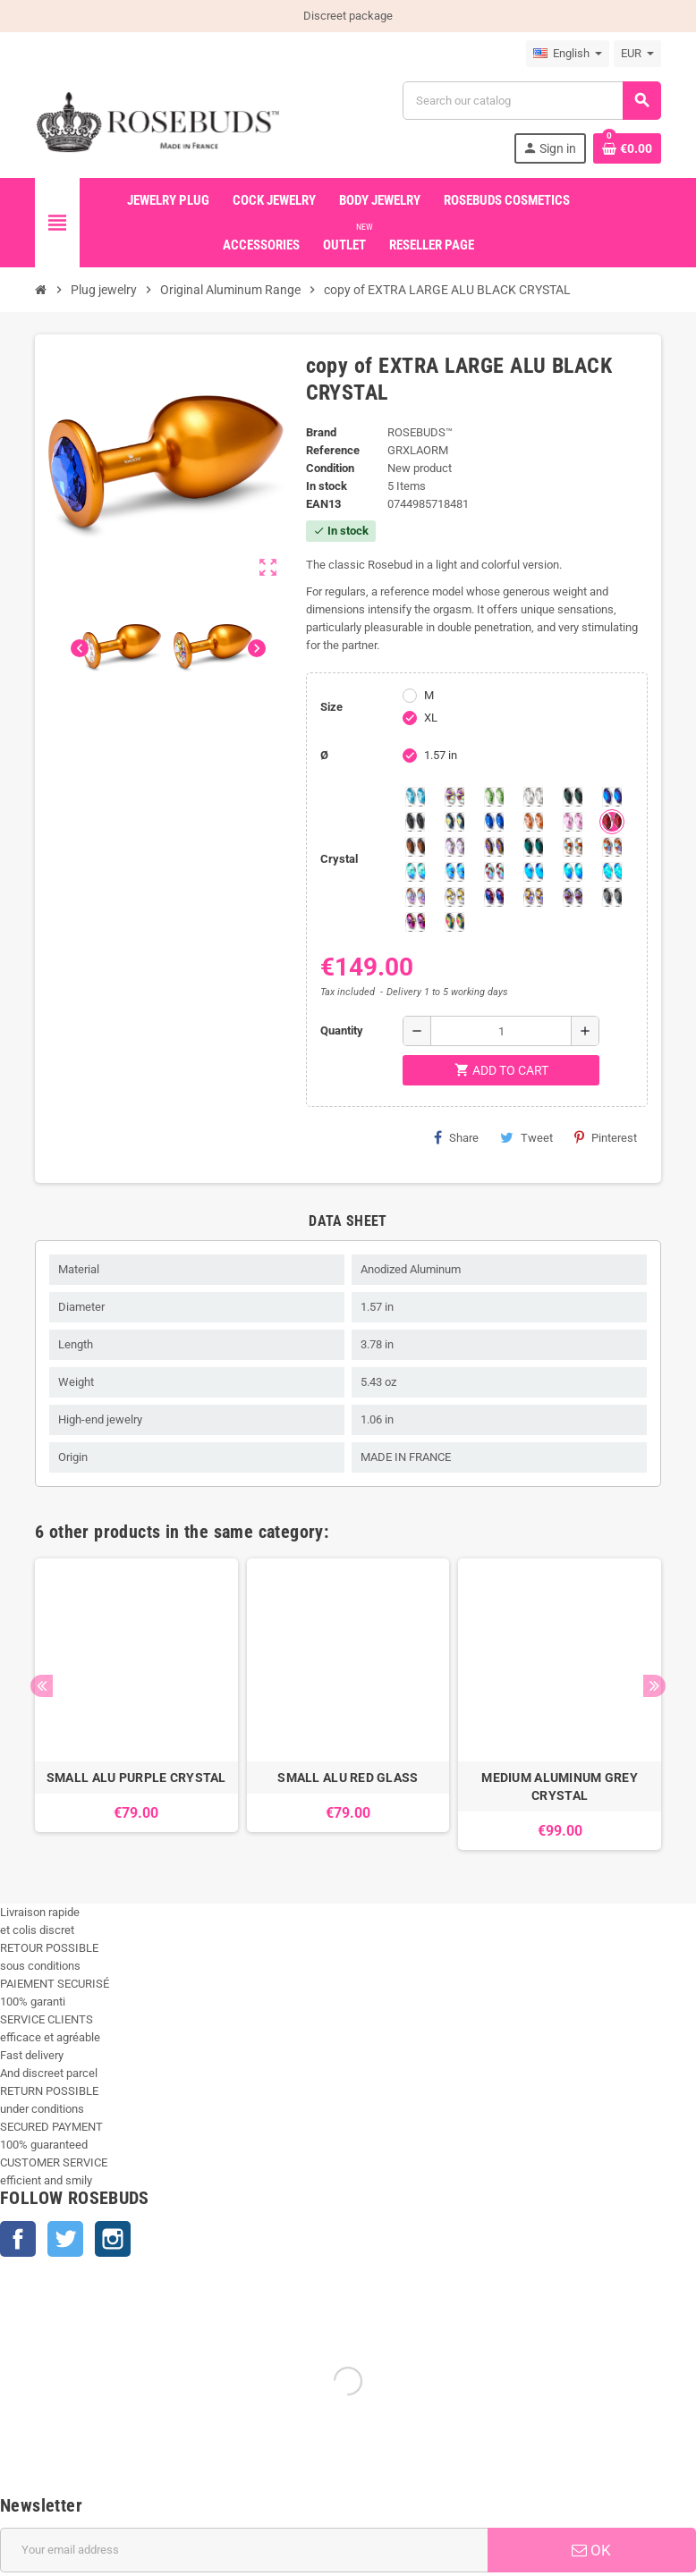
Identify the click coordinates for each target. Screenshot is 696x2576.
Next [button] (654, 1686)
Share (456, 1137)
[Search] (531, 100)
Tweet (526, 1137)
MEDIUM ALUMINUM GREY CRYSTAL (559, 1786)
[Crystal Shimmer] (454, 896)
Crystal (339, 859)
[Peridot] (572, 871)
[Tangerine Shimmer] (493, 871)
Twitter (65, 2239)
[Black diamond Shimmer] (533, 871)
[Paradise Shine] (533, 896)
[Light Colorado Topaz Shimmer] (454, 871)
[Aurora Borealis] (454, 796)
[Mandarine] (533, 821)
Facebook (18, 2239)
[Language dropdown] (567, 53)
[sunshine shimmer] (572, 846)
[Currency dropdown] (637, 53)
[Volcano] (493, 846)
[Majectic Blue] (493, 821)
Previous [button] (41, 1686)
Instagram (113, 2239)
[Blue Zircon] (533, 846)
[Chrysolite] (493, 796)
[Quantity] (501, 1031)
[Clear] (533, 796)
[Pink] (572, 821)
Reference (333, 450)
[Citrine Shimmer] (611, 846)
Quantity (341, 1030)
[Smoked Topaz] (415, 846)
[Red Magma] (611, 821)
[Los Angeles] (454, 821)
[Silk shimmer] (415, 896)
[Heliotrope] (611, 796)
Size (331, 707)
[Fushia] (415, 921)
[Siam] (415, 871)
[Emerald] (572, 796)
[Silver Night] (611, 896)
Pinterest (605, 1137)
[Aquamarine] (415, 796)
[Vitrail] (454, 921)
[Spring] (454, 846)
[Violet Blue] (493, 896)
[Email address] (244, 2550)
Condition (330, 468)
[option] (136, 1704)
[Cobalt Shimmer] (611, 871)
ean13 (323, 504)
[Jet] (415, 821)
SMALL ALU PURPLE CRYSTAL (136, 1777)
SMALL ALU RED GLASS (347, 1777)
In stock (326, 486)
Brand (321, 432)
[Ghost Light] (572, 896)
